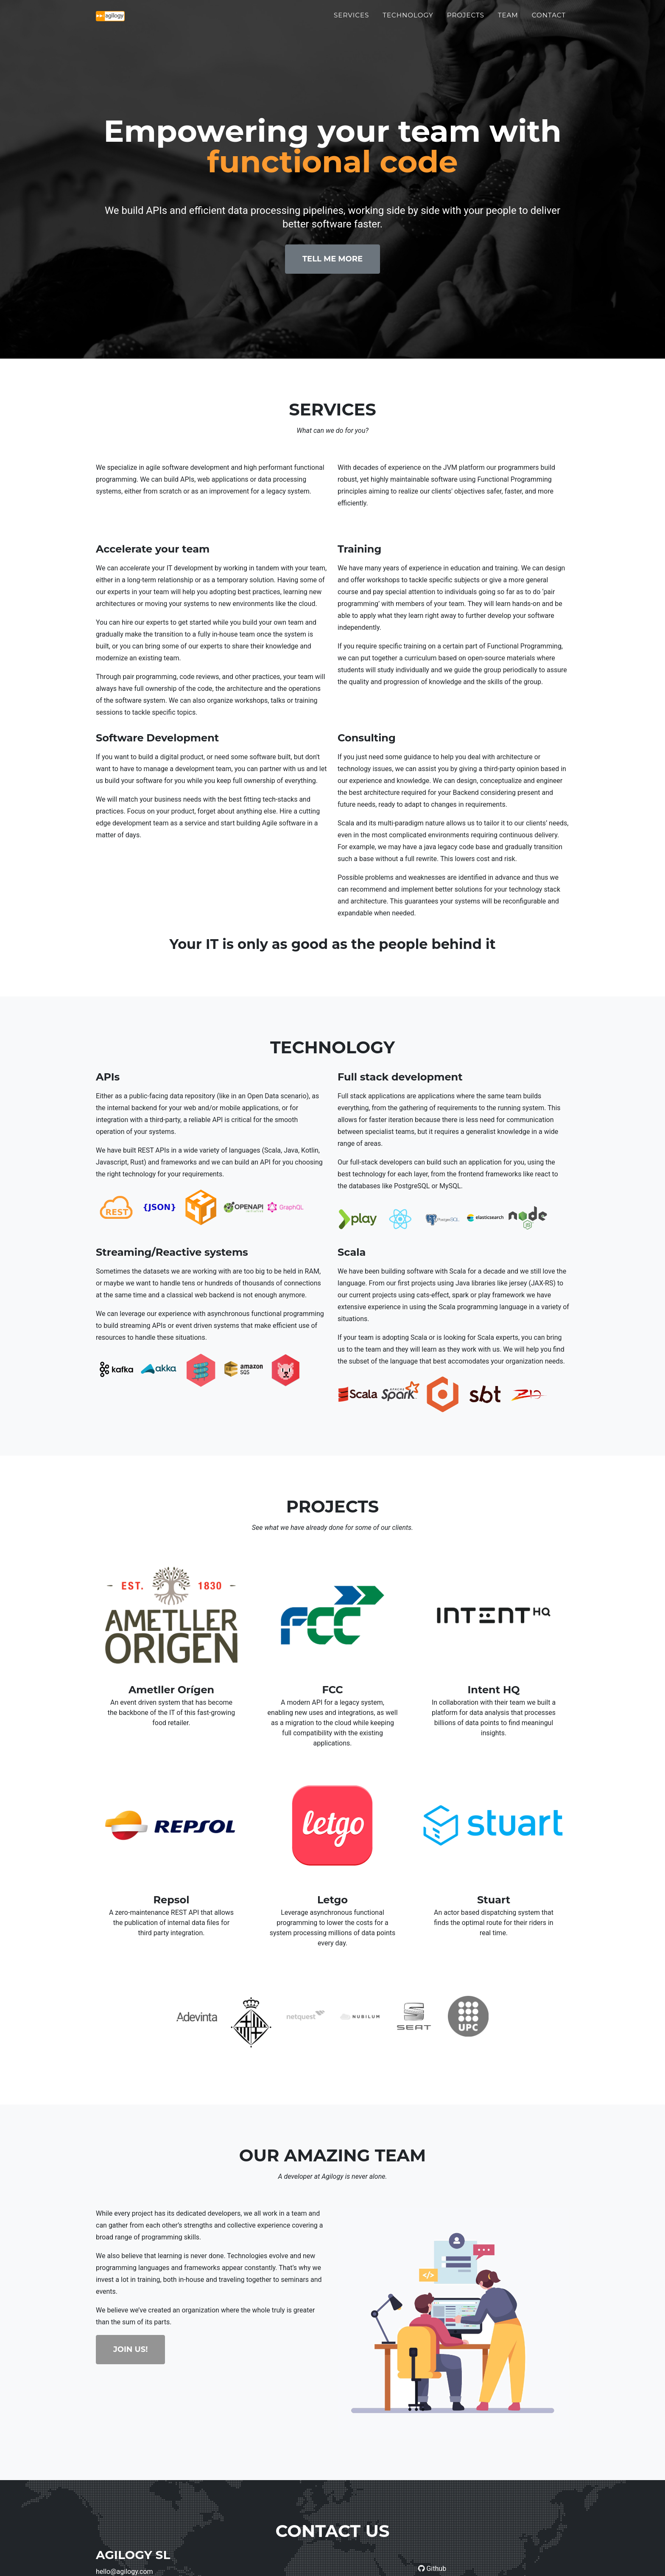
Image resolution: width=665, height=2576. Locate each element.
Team (508, 20)
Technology (408, 20)
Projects (465, 20)
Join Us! (130, 2349)
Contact (549, 20)
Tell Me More (332, 259)
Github (432, 2569)
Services (351, 20)
